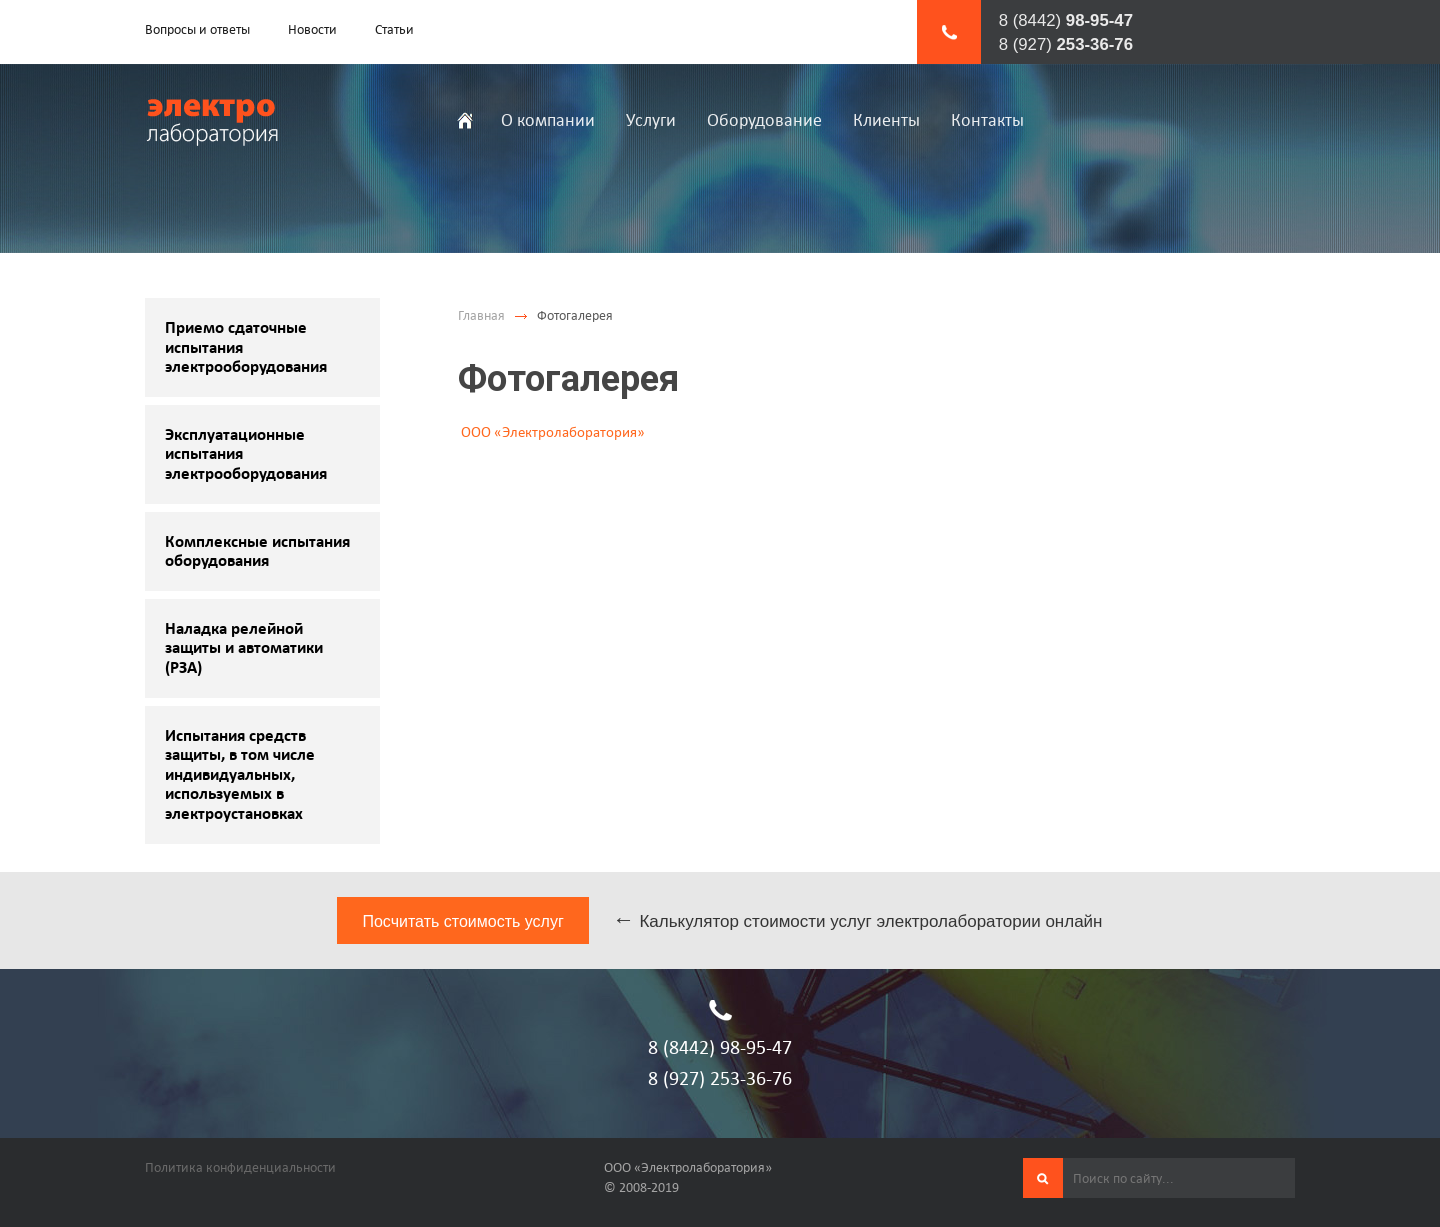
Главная (481, 315)
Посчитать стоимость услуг (462, 921)
